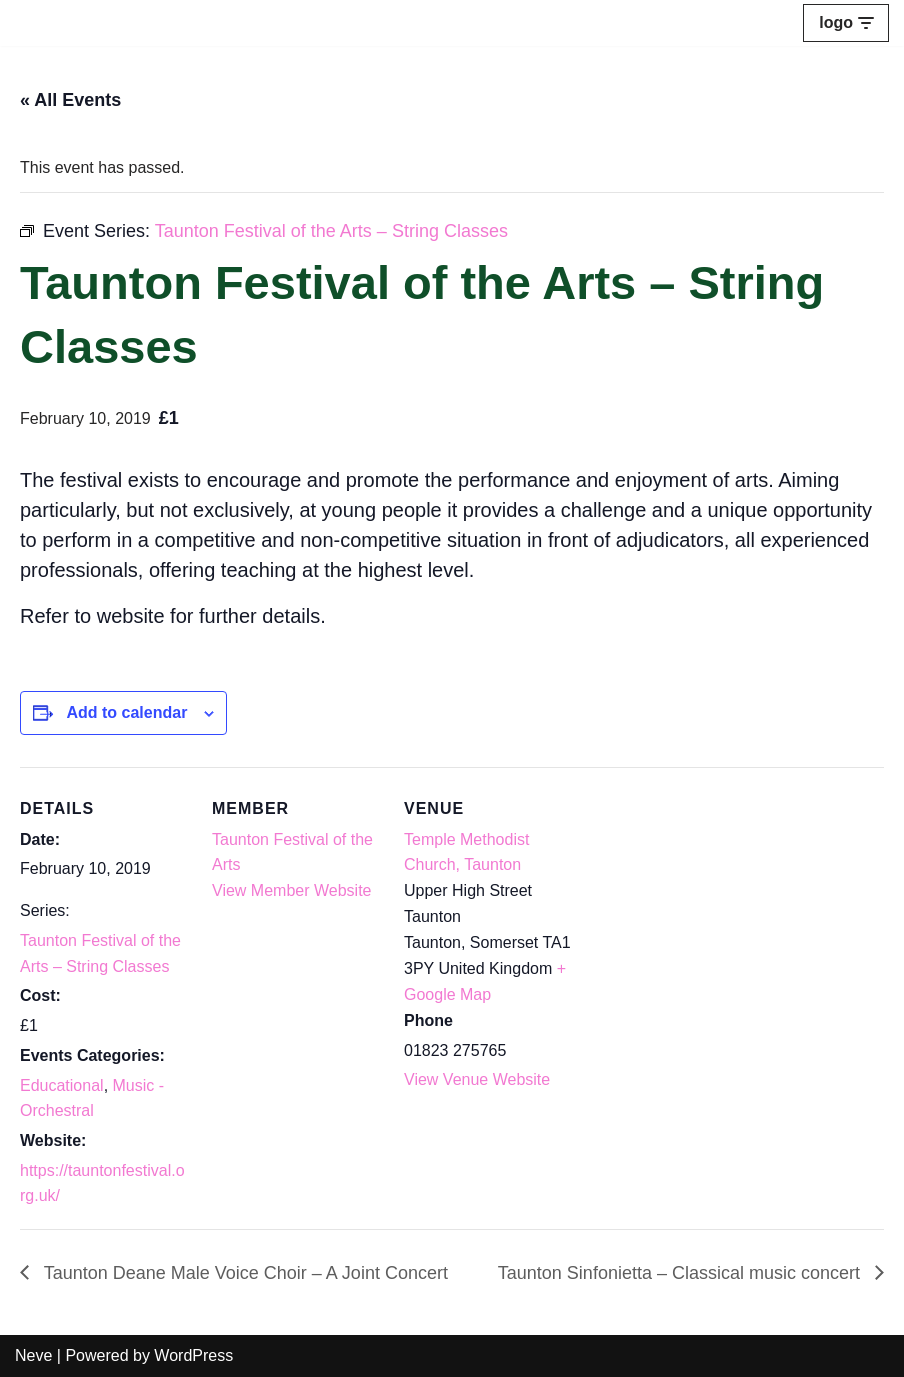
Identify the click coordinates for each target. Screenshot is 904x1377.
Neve (33, 1355)
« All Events (70, 100)
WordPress (193, 1355)
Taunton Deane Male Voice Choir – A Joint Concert (243, 1273)
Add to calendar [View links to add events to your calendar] (126, 712)
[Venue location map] (701, 904)
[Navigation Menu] (846, 23)
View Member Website (291, 890)
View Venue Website (477, 1079)
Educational (62, 1085)
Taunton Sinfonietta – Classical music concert (681, 1273)
